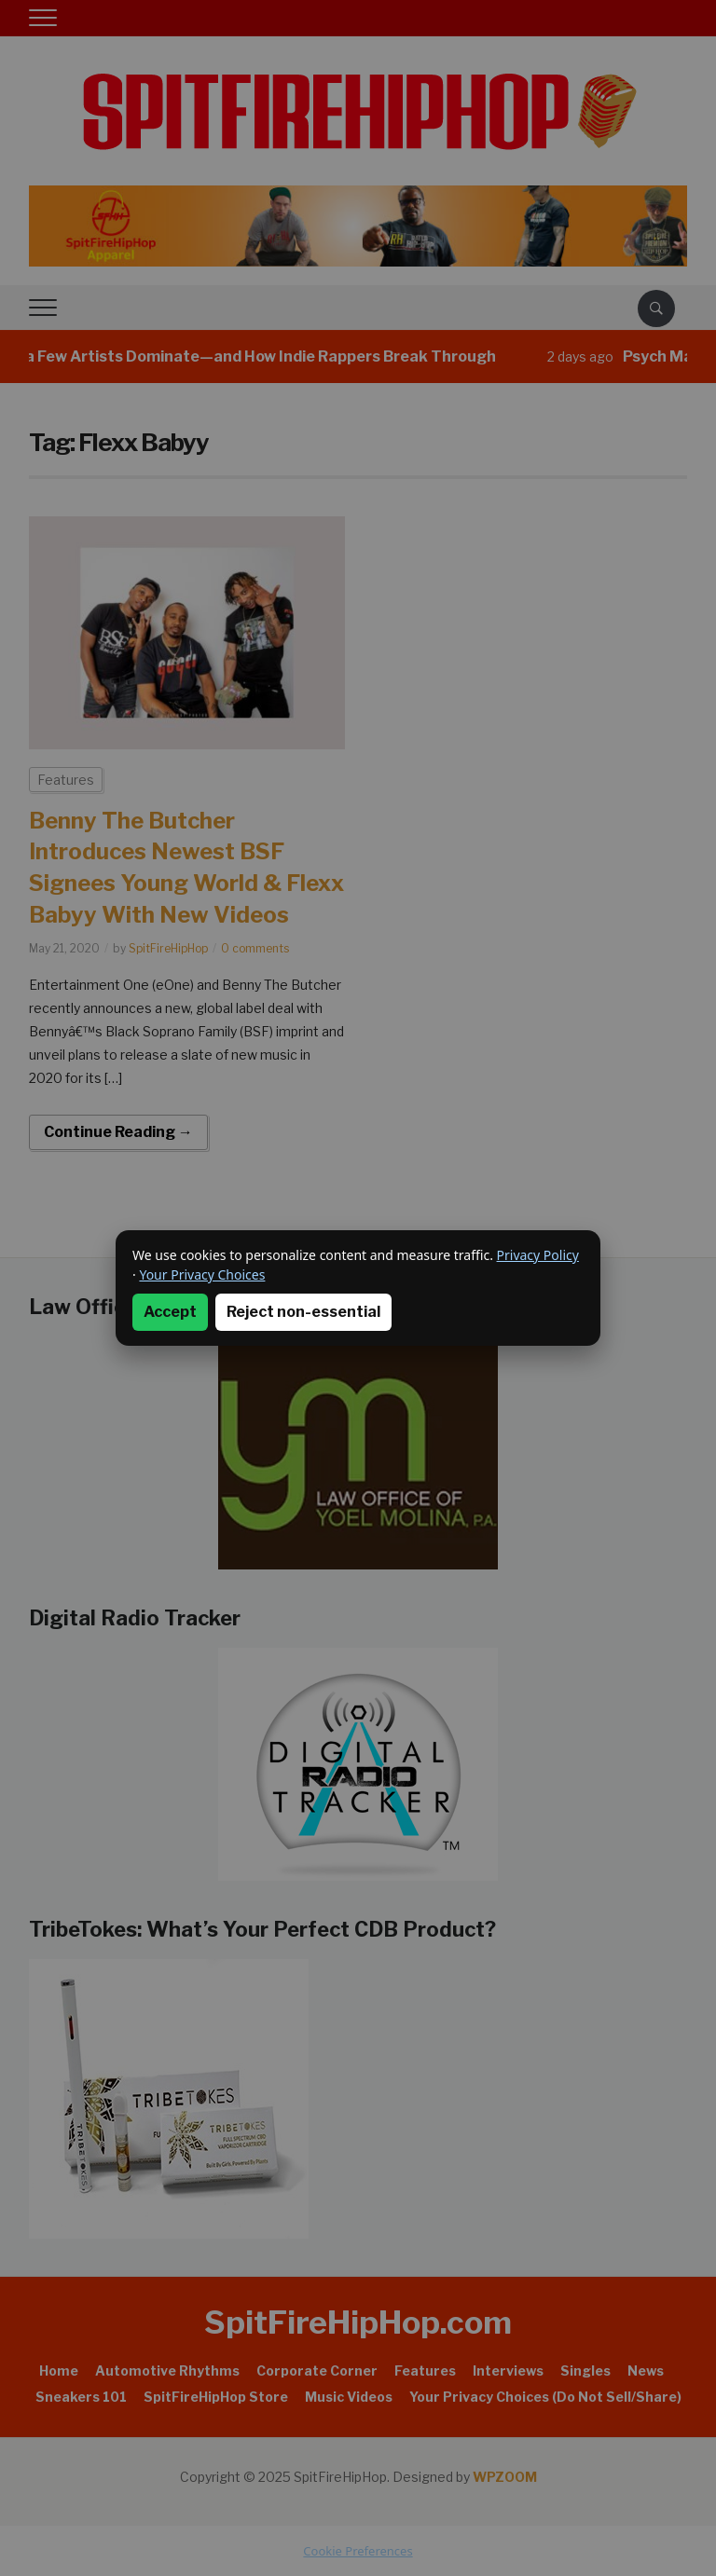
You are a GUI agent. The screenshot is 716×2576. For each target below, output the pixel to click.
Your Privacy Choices (202, 1274)
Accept (170, 1312)
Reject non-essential (303, 1312)
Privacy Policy (538, 1255)
